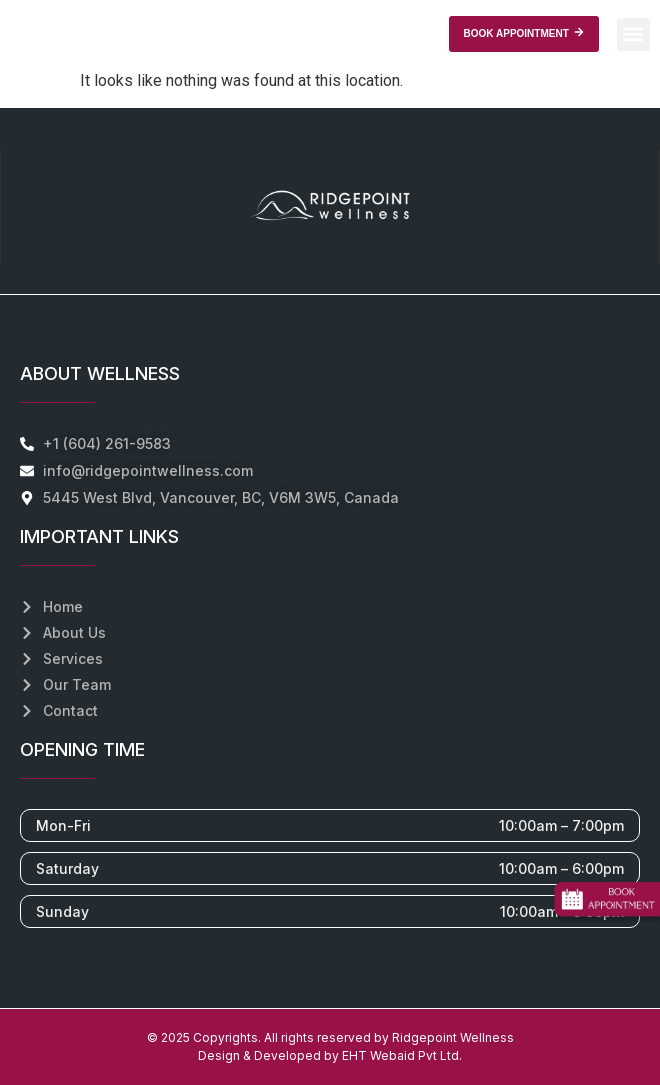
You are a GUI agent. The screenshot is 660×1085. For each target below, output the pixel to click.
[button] (633, 34)
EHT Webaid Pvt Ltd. (402, 1055)
